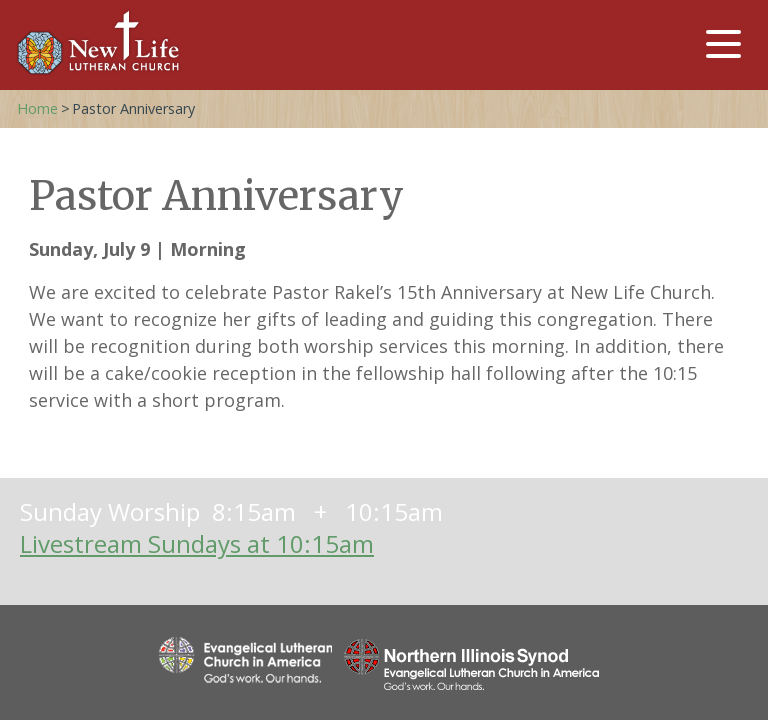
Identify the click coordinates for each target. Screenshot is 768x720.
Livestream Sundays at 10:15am (197, 543)
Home (37, 108)
